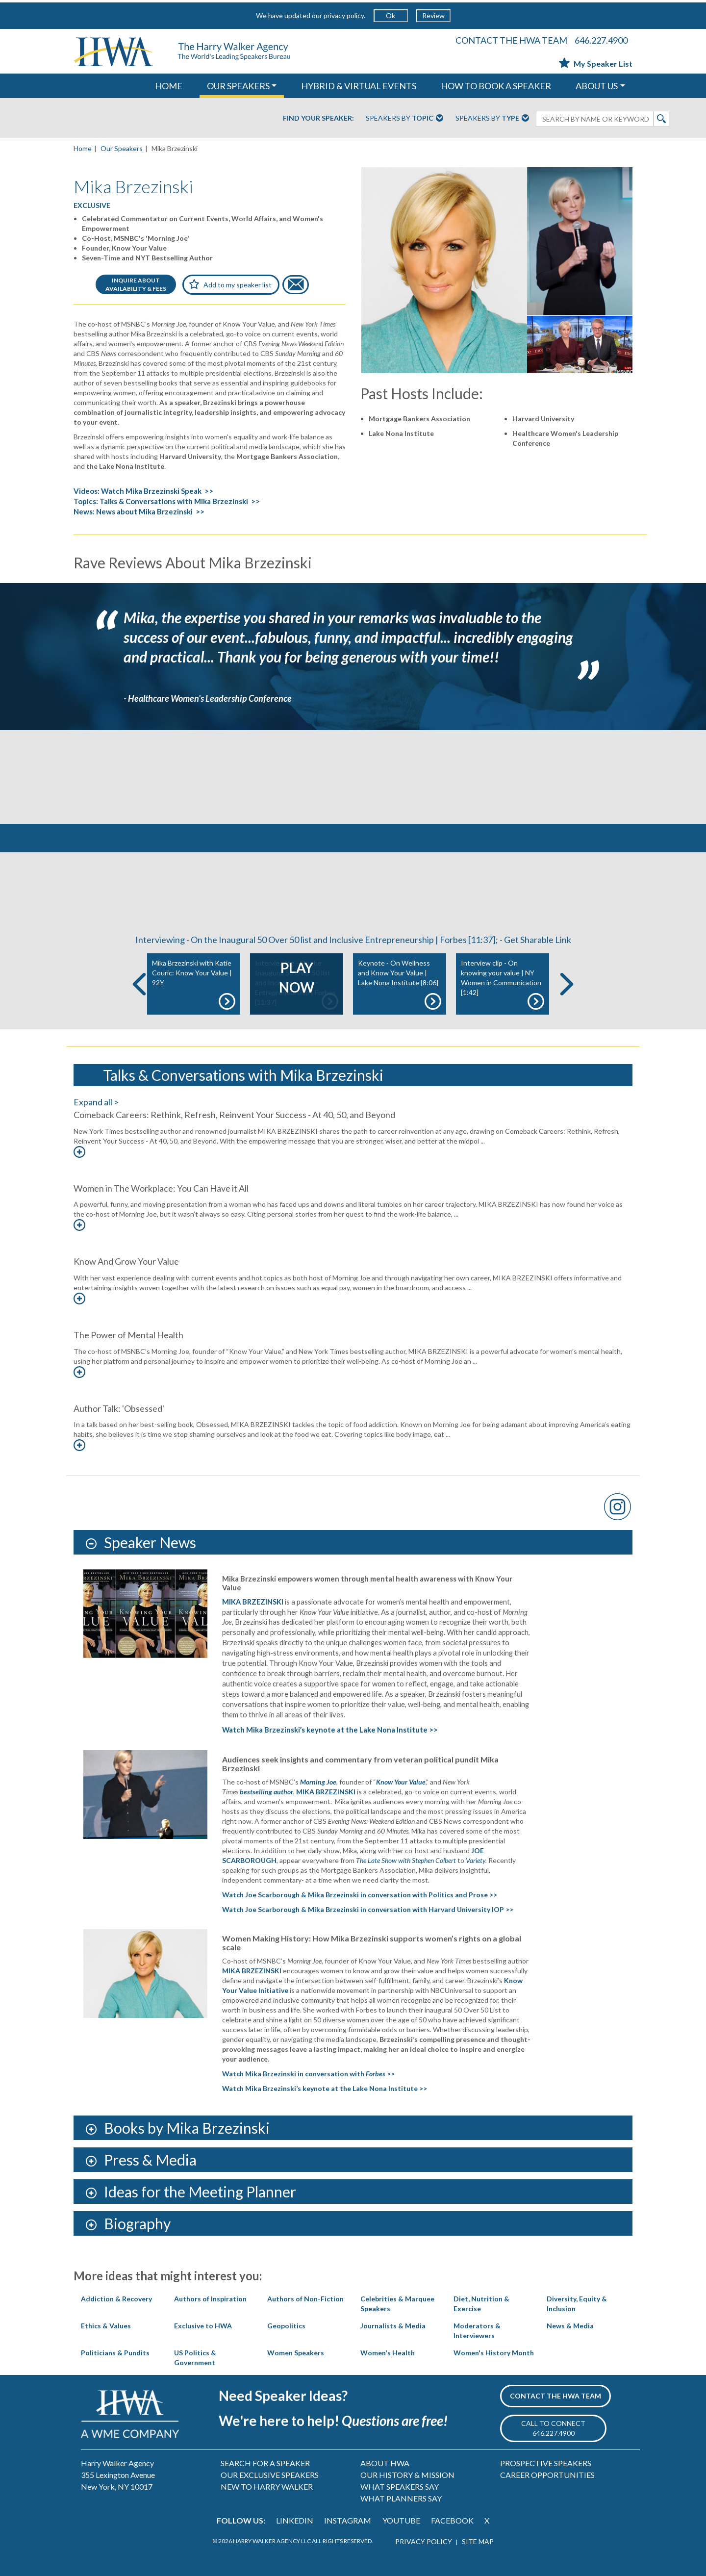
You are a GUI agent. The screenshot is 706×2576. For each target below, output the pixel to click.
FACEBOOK (452, 2520)
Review (433, 15)
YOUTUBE (401, 2520)
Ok (390, 15)
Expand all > (96, 1102)
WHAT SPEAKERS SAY (399, 2486)
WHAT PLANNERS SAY (401, 2498)
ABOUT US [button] (597, 86)
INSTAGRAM (347, 2520)
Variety (475, 1860)
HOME (168, 86)
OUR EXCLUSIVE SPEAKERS (270, 2474)
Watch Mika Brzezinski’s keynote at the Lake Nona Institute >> (330, 1730)
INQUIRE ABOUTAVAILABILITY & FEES (135, 284)
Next (567, 984)
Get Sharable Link (537, 939)
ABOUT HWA (384, 2463)
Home (83, 148)
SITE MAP (478, 2541)
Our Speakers (122, 148)
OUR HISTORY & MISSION (407, 2474)
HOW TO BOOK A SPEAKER (496, 86)
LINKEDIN (294, 2520)
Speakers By (404, 119)
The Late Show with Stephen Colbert (406, 1860)
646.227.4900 (601, 40)
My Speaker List (595, 63)
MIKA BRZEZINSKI (252, 1602)
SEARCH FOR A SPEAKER (265, 2463)
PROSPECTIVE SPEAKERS (545, 2463)
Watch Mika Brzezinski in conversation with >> (308, 2073)
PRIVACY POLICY (423, 2541)
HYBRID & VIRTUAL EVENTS (358, 86)
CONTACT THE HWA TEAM (511, 40)
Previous (139, 984)
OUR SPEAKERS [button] (238, 86)
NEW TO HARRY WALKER (267, 2486)
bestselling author (266, 1791)
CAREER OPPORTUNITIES (547, 2474)
